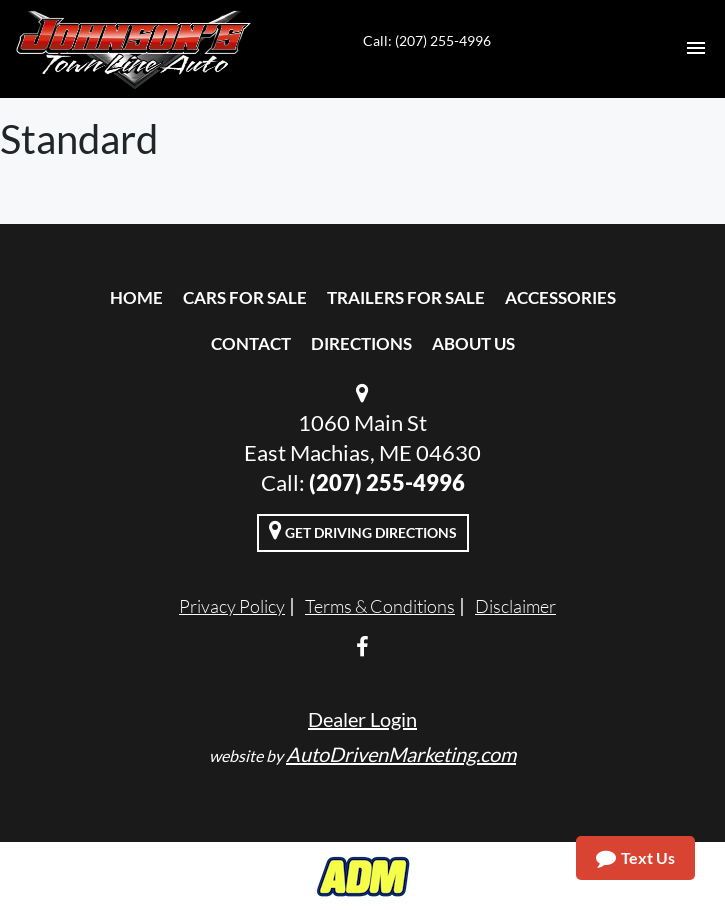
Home (136, 297)
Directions (361, 343)
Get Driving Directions (363, 530)
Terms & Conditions (380, 606)
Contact (251, 343)
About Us (473, 343)
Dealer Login (362, 719)
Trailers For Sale (406, 297)
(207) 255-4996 (387, 482)
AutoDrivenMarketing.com (401, 754)
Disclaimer (515, 606)
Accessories (560, 297)
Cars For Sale (245, 297)
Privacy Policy (232, 606)
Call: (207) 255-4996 (427, 40)
